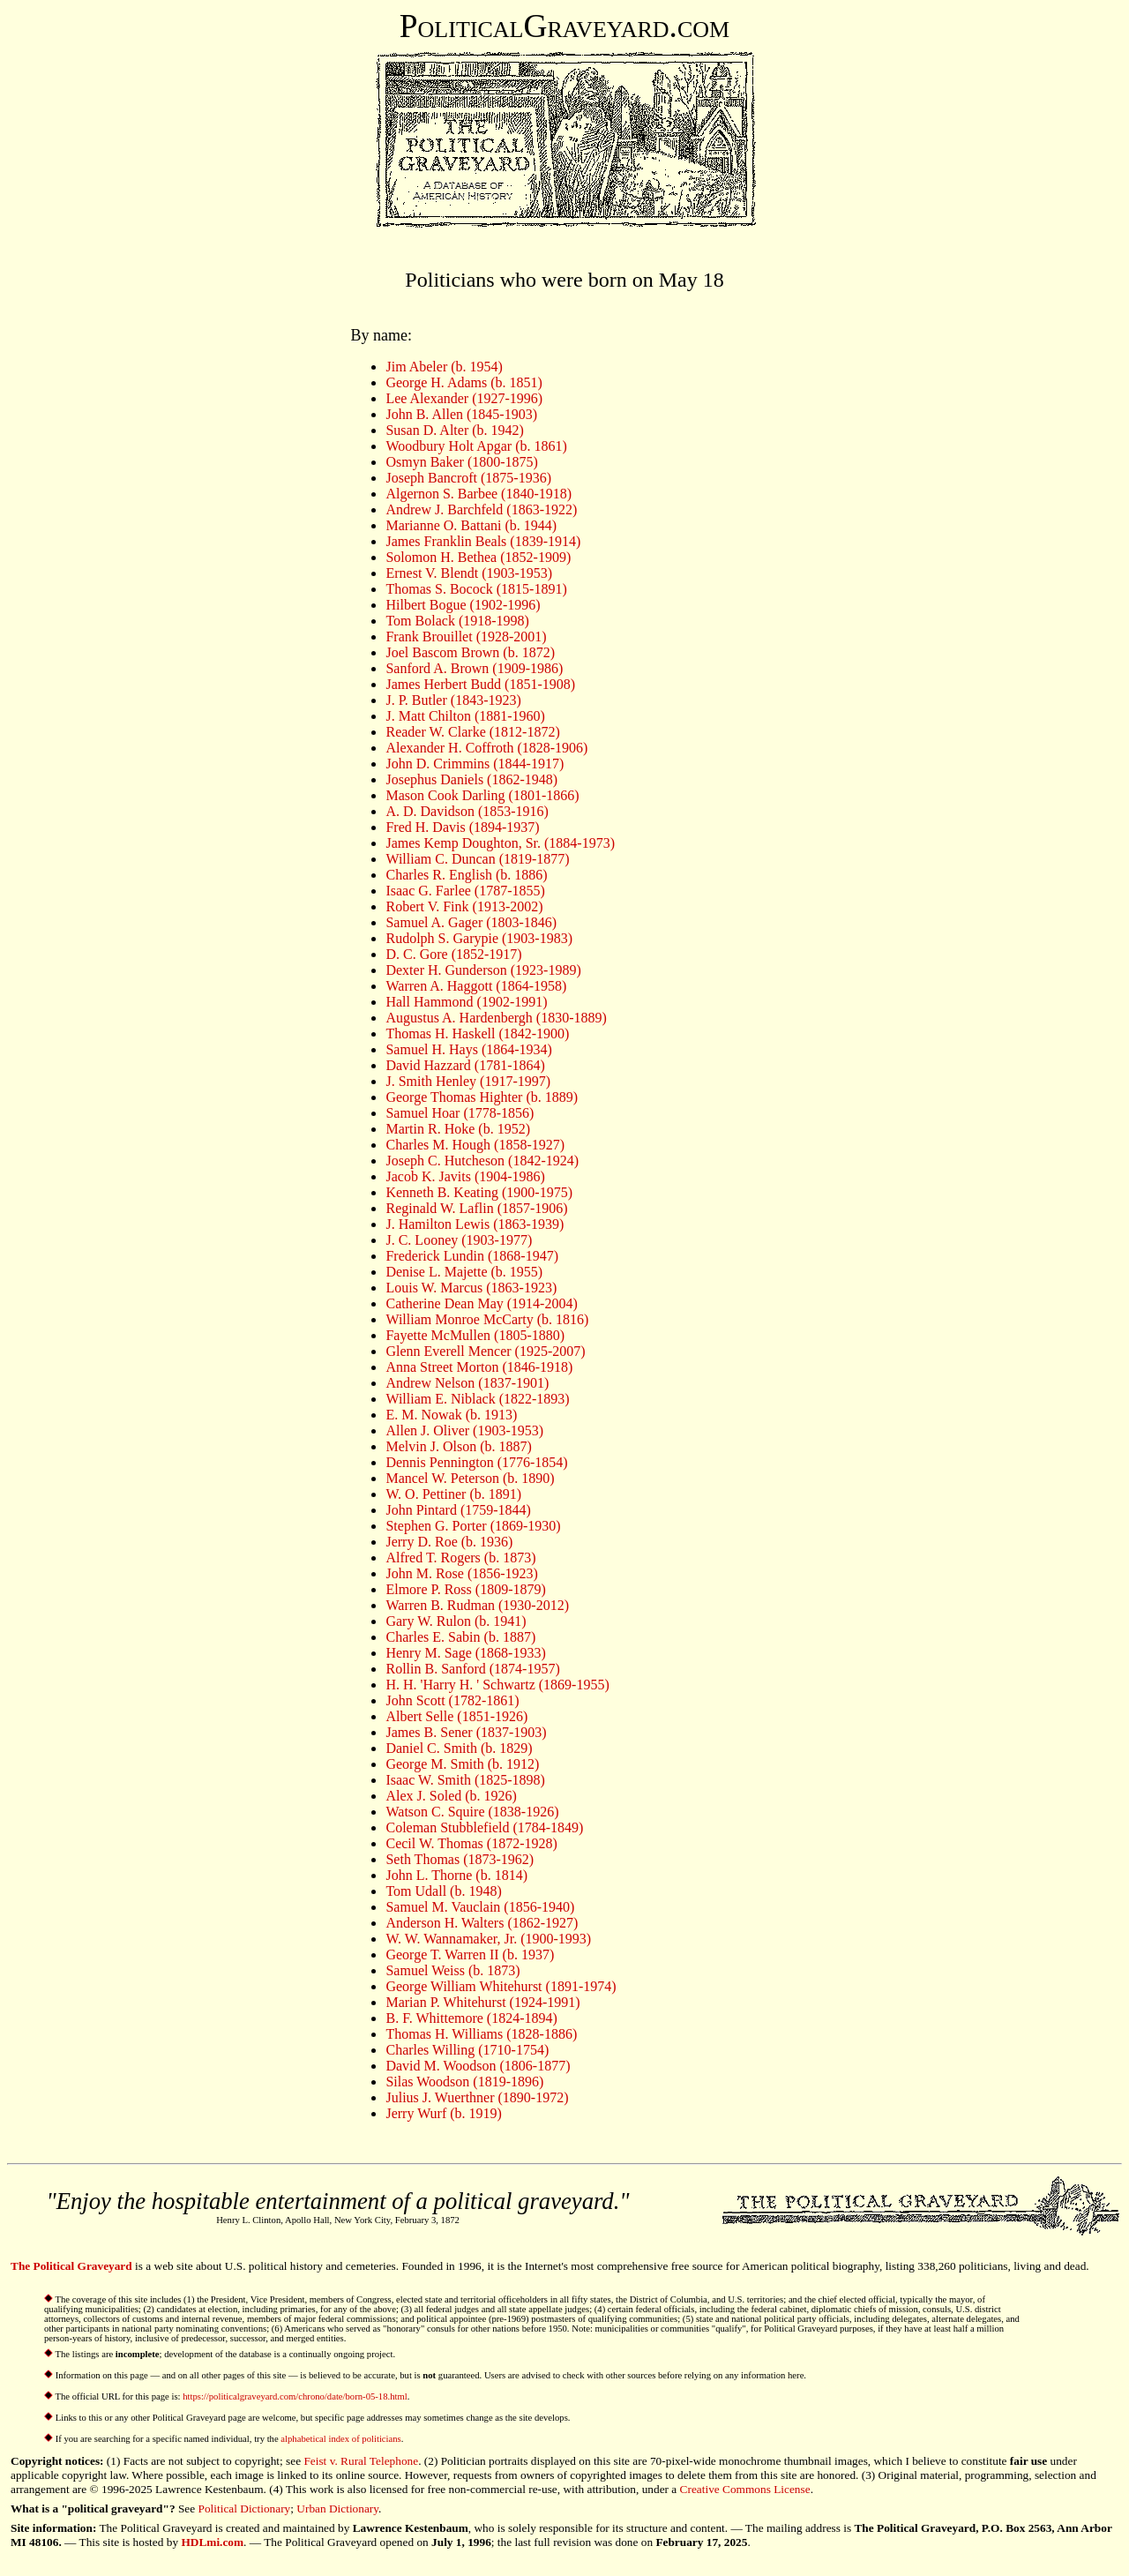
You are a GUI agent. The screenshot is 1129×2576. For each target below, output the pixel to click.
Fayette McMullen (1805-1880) (474, 1335)
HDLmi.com (212, 2542)
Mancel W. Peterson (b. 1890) (469, 1478)
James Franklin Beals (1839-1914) (482, 541)
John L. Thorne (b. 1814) (456, 1875)
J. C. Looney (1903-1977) (458, 1239)
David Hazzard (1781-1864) (464, 1065)
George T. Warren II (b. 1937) (469, 1954)
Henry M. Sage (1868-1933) (465, 1652)
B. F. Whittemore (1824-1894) (471, 2018)
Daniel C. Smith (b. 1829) (458, 1748)
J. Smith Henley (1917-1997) (467, 1081)
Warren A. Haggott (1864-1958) (475, 985)
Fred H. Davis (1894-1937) (462, 827)
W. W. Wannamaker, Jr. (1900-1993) (488, 1938)
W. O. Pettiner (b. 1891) (453, 1493)
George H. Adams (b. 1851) (463, 382)
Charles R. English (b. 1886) (466, 874)
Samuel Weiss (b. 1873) (452, 1970)
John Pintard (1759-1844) (457, 1509)
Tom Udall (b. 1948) (443, 1890)
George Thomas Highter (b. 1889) (481, 1097)
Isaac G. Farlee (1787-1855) (464, 890)
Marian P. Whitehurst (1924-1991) (482, 2002)
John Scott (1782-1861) (452, 1700)
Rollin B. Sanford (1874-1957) (472, 1668)
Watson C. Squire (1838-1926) (471, 1811)
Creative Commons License (745, 2489)
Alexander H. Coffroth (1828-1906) (486, 747)
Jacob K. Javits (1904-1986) (464, 1176)
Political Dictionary (244, 2508)
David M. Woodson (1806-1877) (477, 2065)
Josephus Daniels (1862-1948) (471, 779)
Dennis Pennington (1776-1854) (476, 1462)
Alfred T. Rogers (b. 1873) (460, 1557)
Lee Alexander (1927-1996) (463, 398)
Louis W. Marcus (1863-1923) (471, 1287)
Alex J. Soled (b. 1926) (450, 1795)
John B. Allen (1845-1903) (461, 414)
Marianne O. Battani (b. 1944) (471, 525)
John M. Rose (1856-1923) (461, 1573)
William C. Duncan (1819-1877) (477, 858)
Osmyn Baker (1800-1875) (461, 461)
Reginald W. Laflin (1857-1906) (476, 1208)
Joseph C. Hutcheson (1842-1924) (482, 1160)
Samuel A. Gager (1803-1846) (471, 922)
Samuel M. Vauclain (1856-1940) (479, 1906)
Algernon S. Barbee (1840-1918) (478, 493)
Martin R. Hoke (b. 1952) (457, 1128)
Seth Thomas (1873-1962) (459, 1859)
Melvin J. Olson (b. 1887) (458, 1446)
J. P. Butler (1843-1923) (452, 700)
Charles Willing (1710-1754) (467, 2049)
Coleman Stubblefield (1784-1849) (484, 1827)
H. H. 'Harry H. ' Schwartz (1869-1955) (497, 1684)
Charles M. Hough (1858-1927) (474, 1144)
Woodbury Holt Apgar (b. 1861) (475, 445)
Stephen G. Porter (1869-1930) (472, 1525)
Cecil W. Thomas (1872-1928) (471, 1843)
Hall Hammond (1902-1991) (466, 1001)
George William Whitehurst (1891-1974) (500, 1986)
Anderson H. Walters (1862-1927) (481, 1922)
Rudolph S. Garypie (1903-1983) (478, 938)
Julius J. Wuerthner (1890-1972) (476, 2097)
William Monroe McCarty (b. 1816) (486, 1319)
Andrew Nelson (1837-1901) (467, 1382)
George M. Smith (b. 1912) (462, 1763)
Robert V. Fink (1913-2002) (463, 906)
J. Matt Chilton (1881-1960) (464, 715)
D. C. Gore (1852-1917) (453, 954)
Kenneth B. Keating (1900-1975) (478, 1192)
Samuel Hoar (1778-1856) (459, 1112)
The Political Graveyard (71, 2266)
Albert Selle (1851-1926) (456, 1716)
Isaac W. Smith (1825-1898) (464, 1779)
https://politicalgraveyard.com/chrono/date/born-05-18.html (295, 2396)
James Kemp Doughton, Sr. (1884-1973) (500, 842)
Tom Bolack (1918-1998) (456, 620)
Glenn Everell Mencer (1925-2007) (485, 1351)
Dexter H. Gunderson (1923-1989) (482, 969)
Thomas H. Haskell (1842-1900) (477, 1033)
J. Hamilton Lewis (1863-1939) (474, 1224)
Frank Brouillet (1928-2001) (465, 636)
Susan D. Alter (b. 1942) (454, 430)
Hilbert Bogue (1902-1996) (462, 604)
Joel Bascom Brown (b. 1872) (470, 652)
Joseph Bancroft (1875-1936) (468, 477)
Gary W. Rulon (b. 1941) (455, 1621)
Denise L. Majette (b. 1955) (463, 1271)
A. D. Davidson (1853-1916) (466, 811)
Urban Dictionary (337, 2508)
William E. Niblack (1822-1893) (477, 1398)
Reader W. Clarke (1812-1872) (472, 731)
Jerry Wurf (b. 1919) (443, 2113)
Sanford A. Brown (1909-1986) (474, 668)
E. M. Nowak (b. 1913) (451, 1414)
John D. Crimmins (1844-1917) (474, 763)
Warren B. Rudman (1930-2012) (477, 1605)
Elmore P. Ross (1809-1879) (465, 1589)
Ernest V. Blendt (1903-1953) (468, 572)
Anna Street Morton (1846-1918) (478, 1366)
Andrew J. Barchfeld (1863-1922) (481, 509)
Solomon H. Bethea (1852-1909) (478, 557)
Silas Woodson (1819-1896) (464, 2081)
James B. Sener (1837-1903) (465, 1732)
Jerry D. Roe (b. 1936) (448, 1541)
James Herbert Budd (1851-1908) (480, 684)
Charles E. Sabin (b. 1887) (460, 1636)
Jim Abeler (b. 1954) (443, 366)
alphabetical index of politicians (340, 2439)
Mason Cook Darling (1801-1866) (482, 795)
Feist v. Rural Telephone (360, 2460)
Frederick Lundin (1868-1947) (471, 1255)
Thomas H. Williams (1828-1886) (481, 2033)
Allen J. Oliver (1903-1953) (464, 1430)
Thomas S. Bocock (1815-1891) (475, 588)
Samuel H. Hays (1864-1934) (468, 1049)
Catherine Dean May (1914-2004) (481, 1303)
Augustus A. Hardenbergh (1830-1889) (495, 1017)
